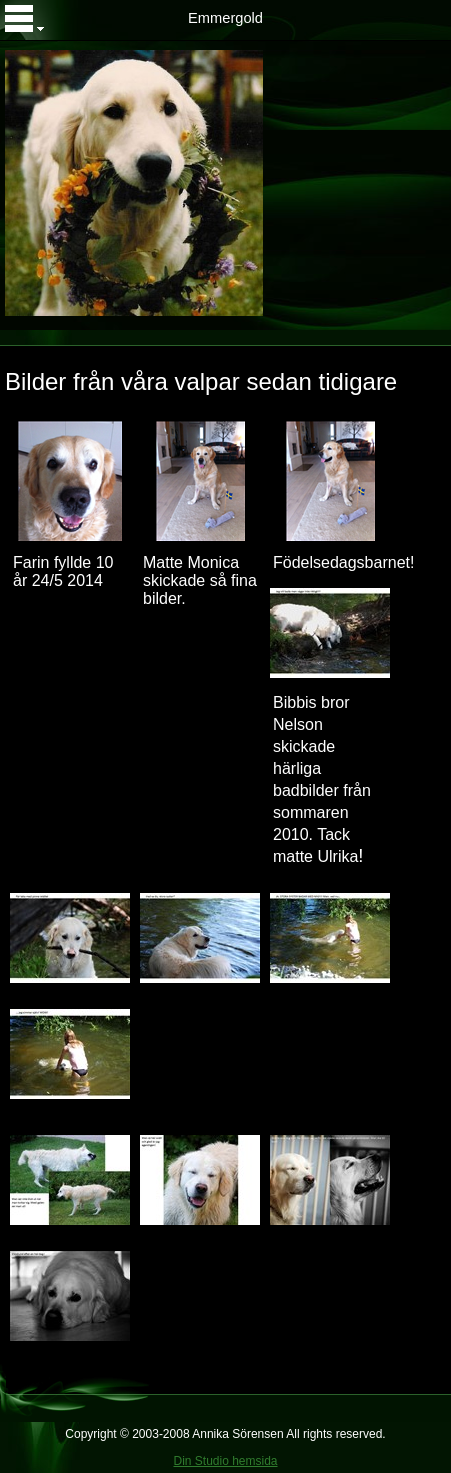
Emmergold (225, 18)
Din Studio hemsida (225, 1461)
